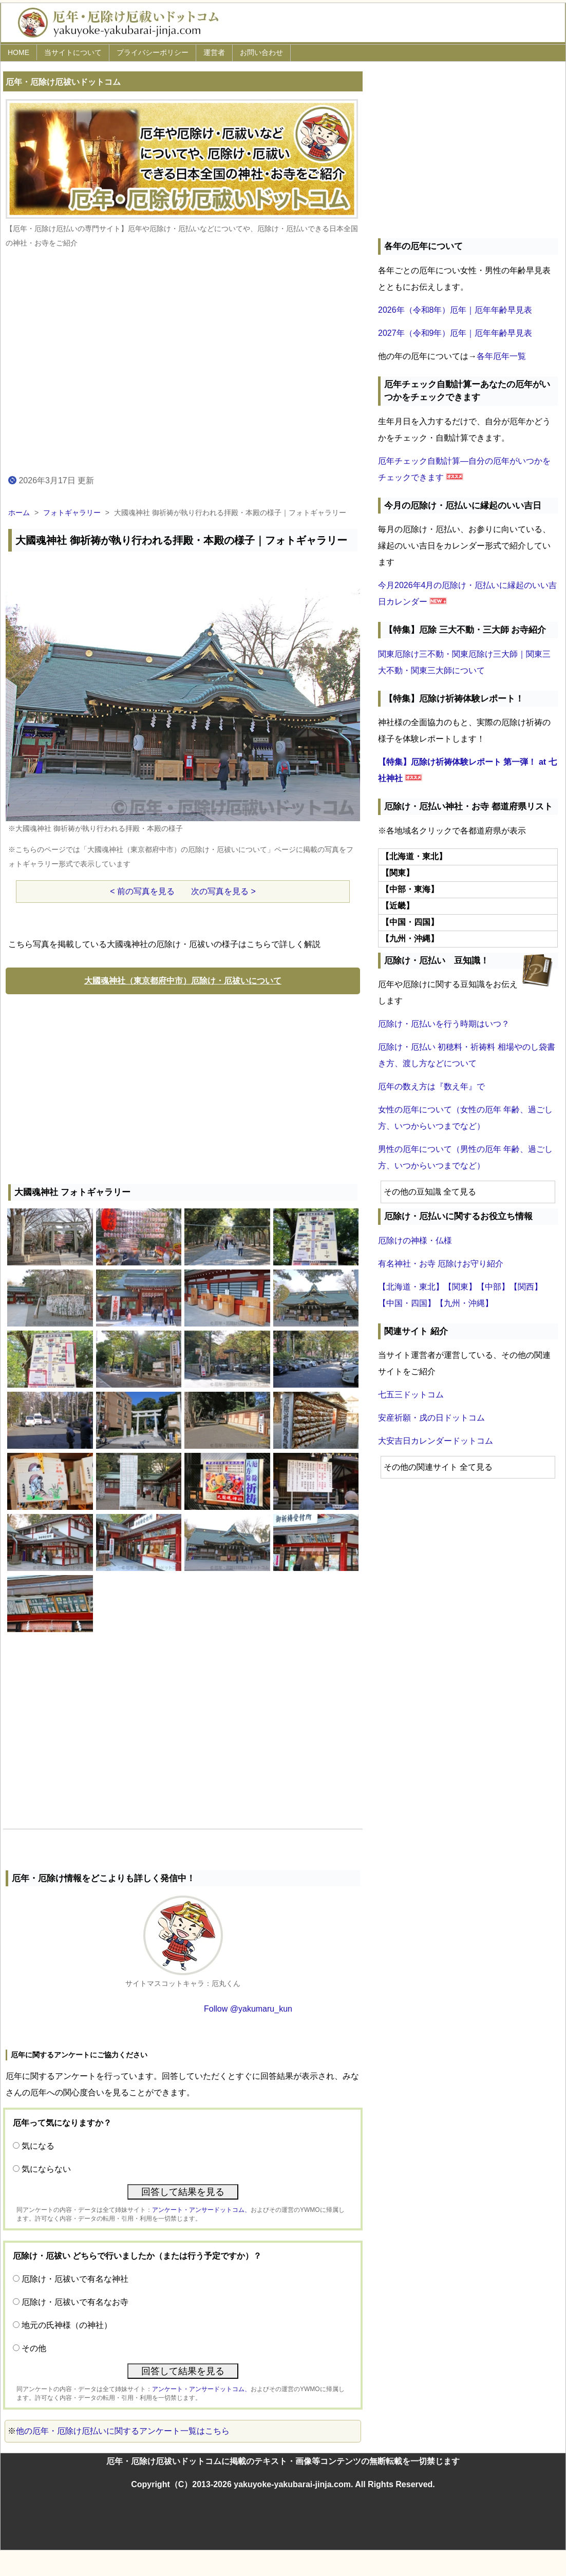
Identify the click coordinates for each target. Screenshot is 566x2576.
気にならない (46, 2169)
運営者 (214, 52)
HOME (18, 52)
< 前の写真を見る (142, 891)
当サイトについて (73, 52)
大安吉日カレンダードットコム (435, 1440)
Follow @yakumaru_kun (248, 2008)
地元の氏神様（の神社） (67, 2325)
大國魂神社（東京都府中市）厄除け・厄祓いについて (182, 980)
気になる (38, 2146)
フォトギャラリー (72, 512)
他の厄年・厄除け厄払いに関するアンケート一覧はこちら (123, 2431)
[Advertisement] (183, 1087)
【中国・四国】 (407, 1303)
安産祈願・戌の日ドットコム (431, 1417)
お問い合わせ (261, 52)
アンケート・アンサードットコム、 (201, 2209)
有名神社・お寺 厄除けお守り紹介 (440, 1263)
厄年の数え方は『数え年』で (431, 1086)
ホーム (19, 512)
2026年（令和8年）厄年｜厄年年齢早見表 (455, 310)
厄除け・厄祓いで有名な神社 (75, 2279)
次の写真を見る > (223, 891)
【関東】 (460, 1286)
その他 (34, 2348)
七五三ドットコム (411, 1394)
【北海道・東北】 (411, 1286)
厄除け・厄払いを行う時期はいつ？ (444, 1023)
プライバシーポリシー (152, 52)
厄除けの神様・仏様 (415, 1240)
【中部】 (493, 1286)
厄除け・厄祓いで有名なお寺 (75, 2302)
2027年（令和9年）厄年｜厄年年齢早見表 (455, 333)
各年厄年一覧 (501, 356)
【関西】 (526, 1286)
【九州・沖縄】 (464, 1303)
